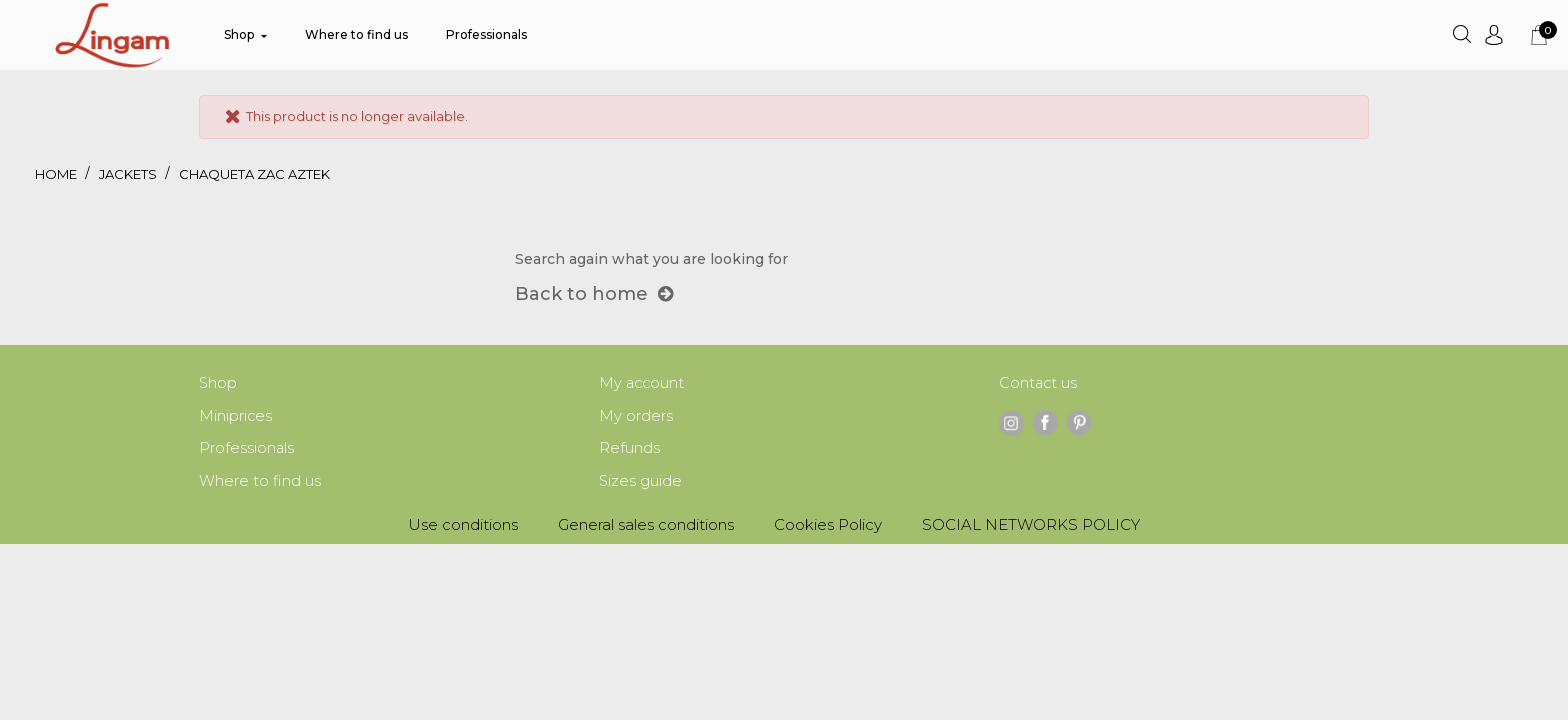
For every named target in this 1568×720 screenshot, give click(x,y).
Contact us (1039, 383)
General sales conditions (646, 528)
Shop (218, 383)
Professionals (247, 450)
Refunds (629, 450)
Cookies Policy (828, 528)
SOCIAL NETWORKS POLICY (1031, 528)
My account (643, 383)
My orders (636, 417)
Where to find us (260, 484)
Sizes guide (641, 484)
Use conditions (463, 528)
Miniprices (236, 417)
